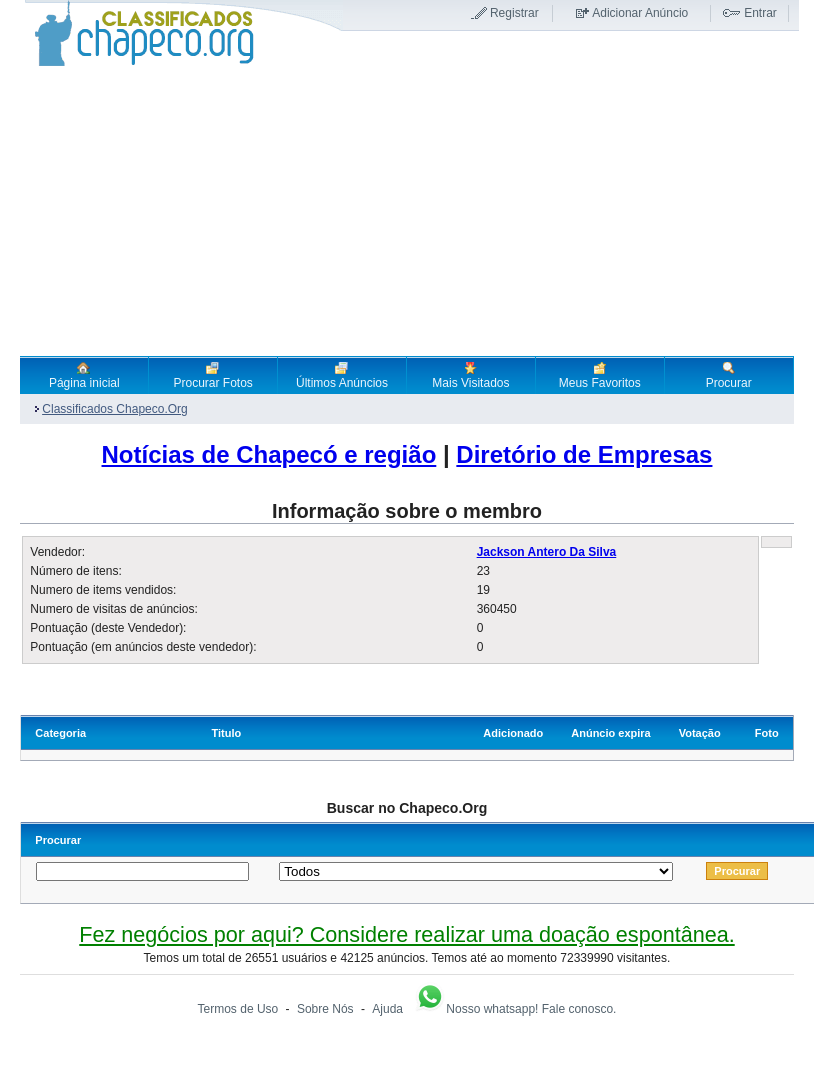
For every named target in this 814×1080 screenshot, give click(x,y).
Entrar (760, 13)
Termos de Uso (238, 1009)
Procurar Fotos (212, 375)
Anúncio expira (610, 733)
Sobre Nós (325, 1009)
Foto (767, 733)
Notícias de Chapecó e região (269, 454)
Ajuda (387, 1009)
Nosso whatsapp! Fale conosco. (515, 1009)
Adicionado (513, 733)
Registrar (514, 13)
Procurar (729, 375)
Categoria (60, 733)
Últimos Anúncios (342, 375)
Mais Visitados (470, 375)
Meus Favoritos (600, 375)
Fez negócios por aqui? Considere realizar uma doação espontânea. (406, 934)
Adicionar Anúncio (640, 13)
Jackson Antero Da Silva (547, 552)
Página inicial (84, 375)
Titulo (226, 733)
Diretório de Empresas (584, 454)
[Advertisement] (406, 211)
